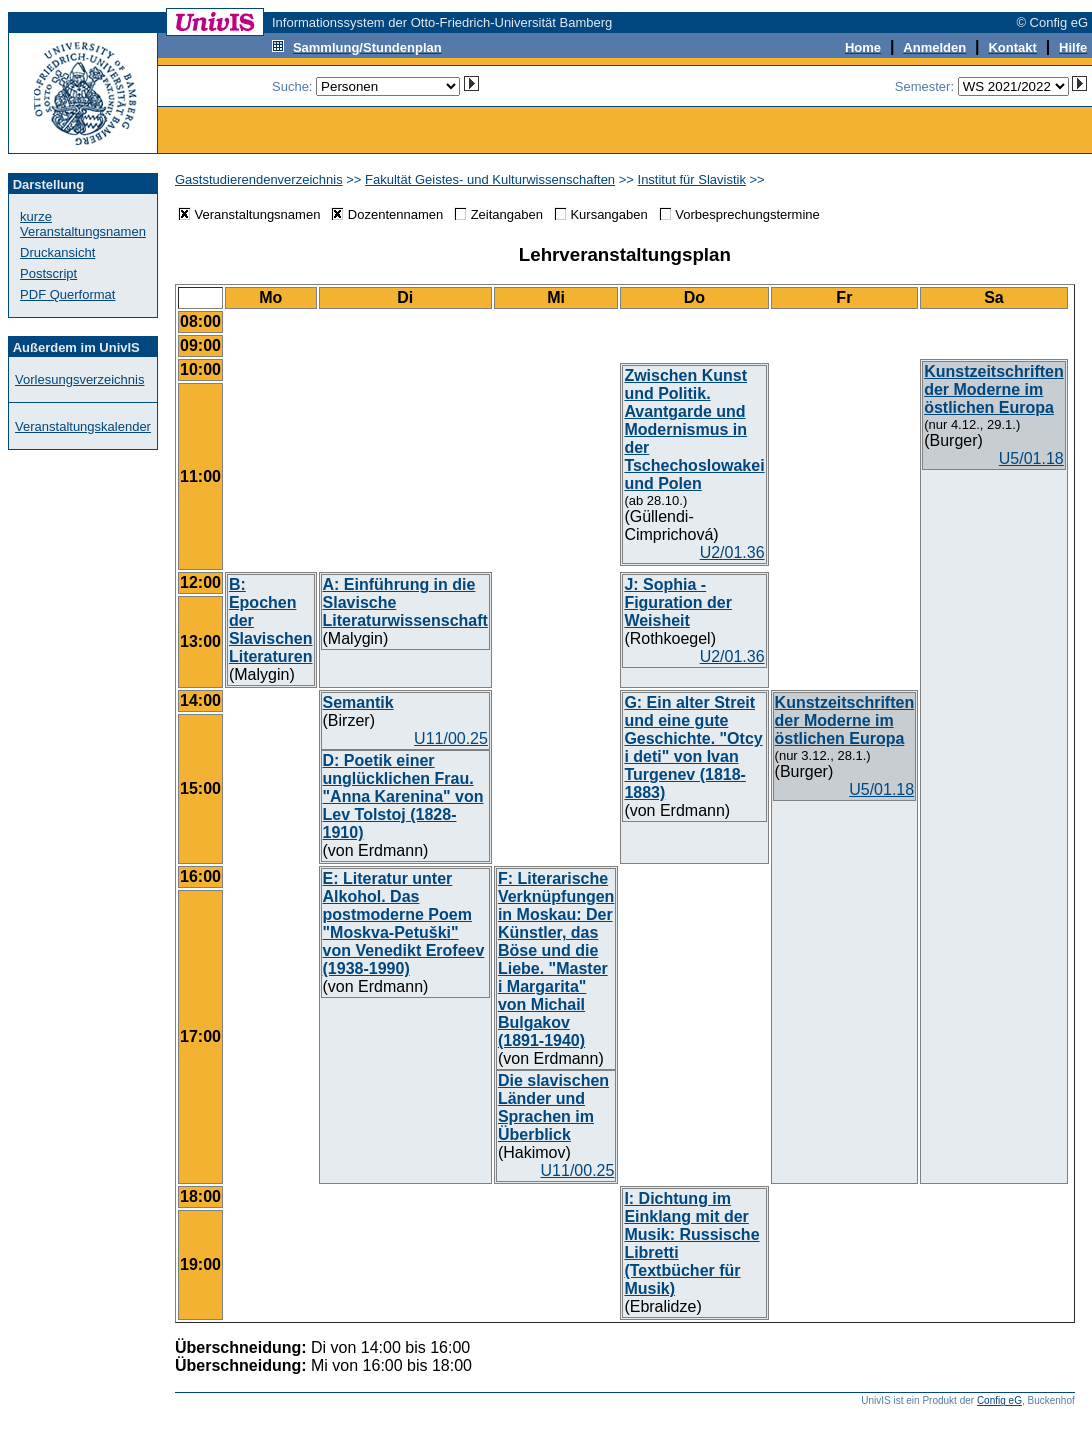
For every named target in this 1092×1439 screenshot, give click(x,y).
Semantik (358, 702)
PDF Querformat (67, 294)
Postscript (48, 273)
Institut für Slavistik (692, 179)
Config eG (999, 1400)
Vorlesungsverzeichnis (79, 379)
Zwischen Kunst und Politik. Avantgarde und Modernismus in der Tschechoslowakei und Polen (694, 429)
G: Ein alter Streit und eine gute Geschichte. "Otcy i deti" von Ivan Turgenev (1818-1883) (693, 747)
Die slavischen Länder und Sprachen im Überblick (553, 1107)
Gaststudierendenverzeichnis (259, 179)
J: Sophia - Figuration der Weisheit (678, 602)
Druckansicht (57, 252)
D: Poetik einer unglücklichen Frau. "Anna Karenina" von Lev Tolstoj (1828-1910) (403, 796)
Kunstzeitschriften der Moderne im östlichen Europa (994, 389)
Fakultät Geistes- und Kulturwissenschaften (490, 179)
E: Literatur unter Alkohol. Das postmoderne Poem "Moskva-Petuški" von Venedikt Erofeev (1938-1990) (404, 923)
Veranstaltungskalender (83, 426)
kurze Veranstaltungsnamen (83, 224)
